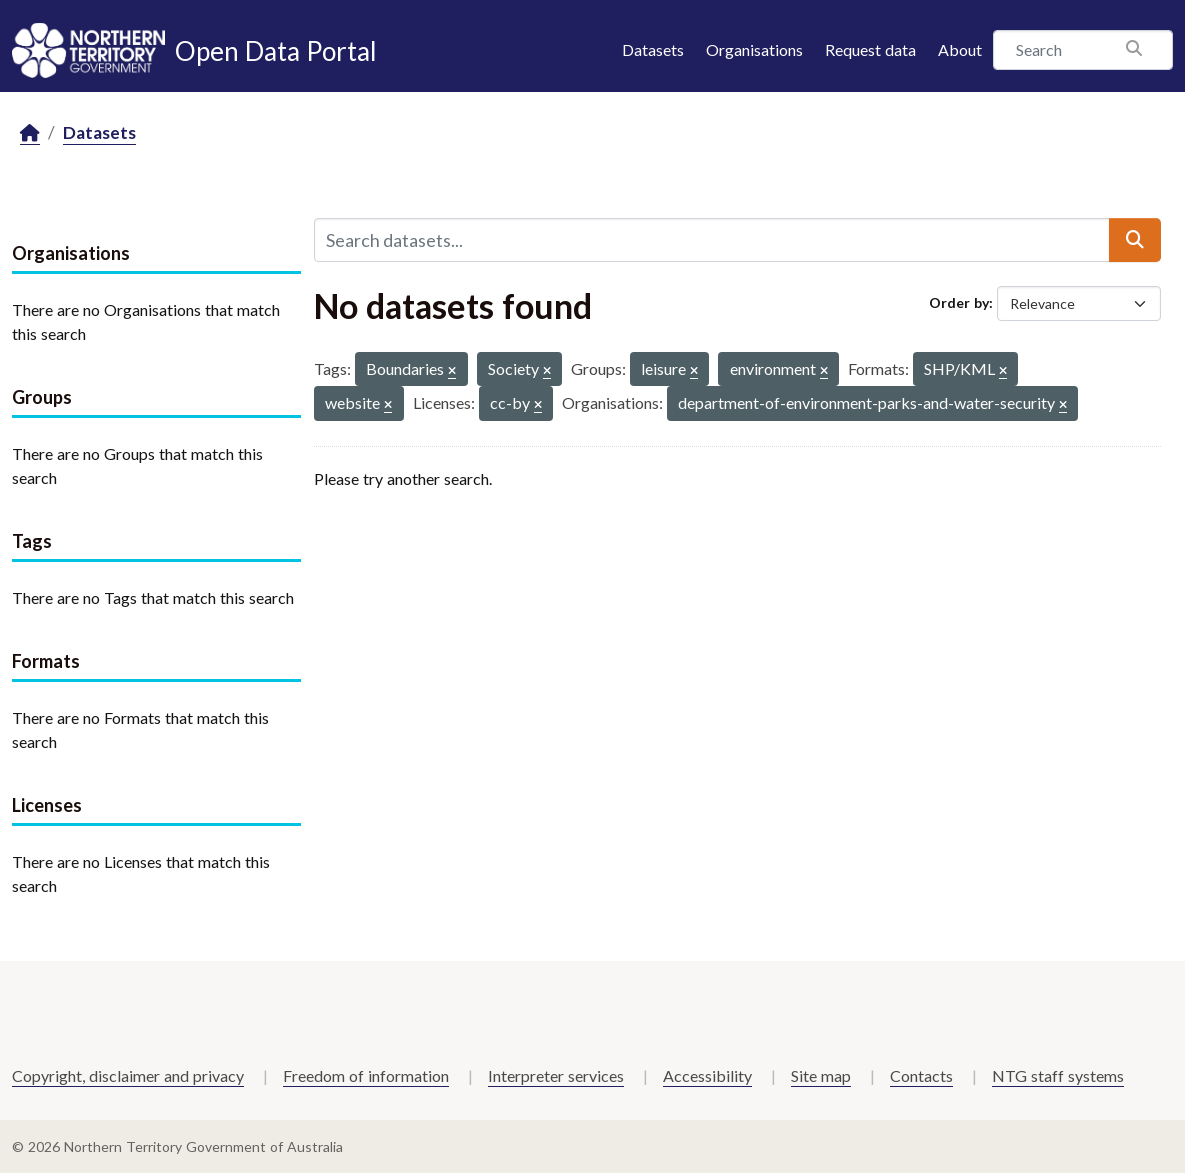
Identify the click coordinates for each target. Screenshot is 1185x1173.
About (960, 49)
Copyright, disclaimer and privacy (128, 1075)
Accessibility (707, 1075)
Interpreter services (556, 1075)
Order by (959, 302)
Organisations (754, 49)
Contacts (921, 1075)
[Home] (30, 133)
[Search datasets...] (712, 240)
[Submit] (1135, 240)
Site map (821, 1075)
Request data (870, 49)
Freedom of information (366, 1075)
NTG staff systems (1058, 1075)
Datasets (653, 49)
